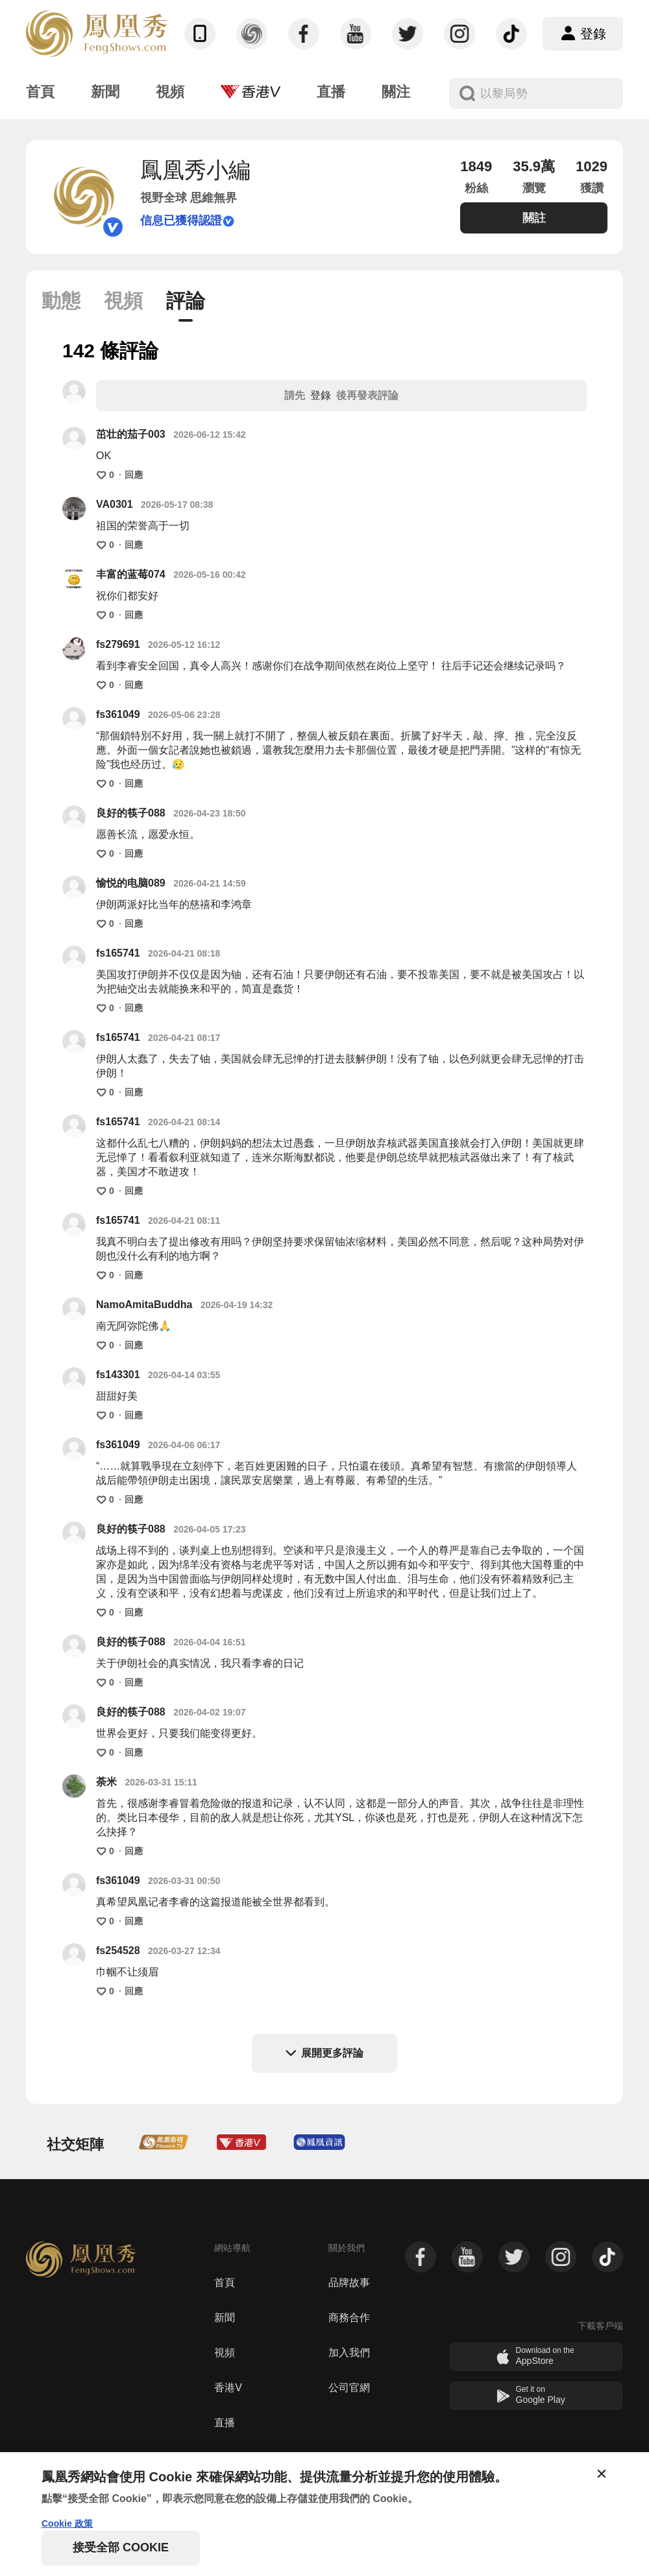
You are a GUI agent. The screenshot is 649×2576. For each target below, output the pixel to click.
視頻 (224, 2352)
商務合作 (349, 2317)
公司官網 (349, 2387)
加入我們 (349, 2352)
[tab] (61, 303)
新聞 (224, 2317)
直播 (224, 2422)
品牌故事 (349, 2282)
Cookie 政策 (67, 2523)
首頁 (224, 2282)
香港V (228, 2387)
